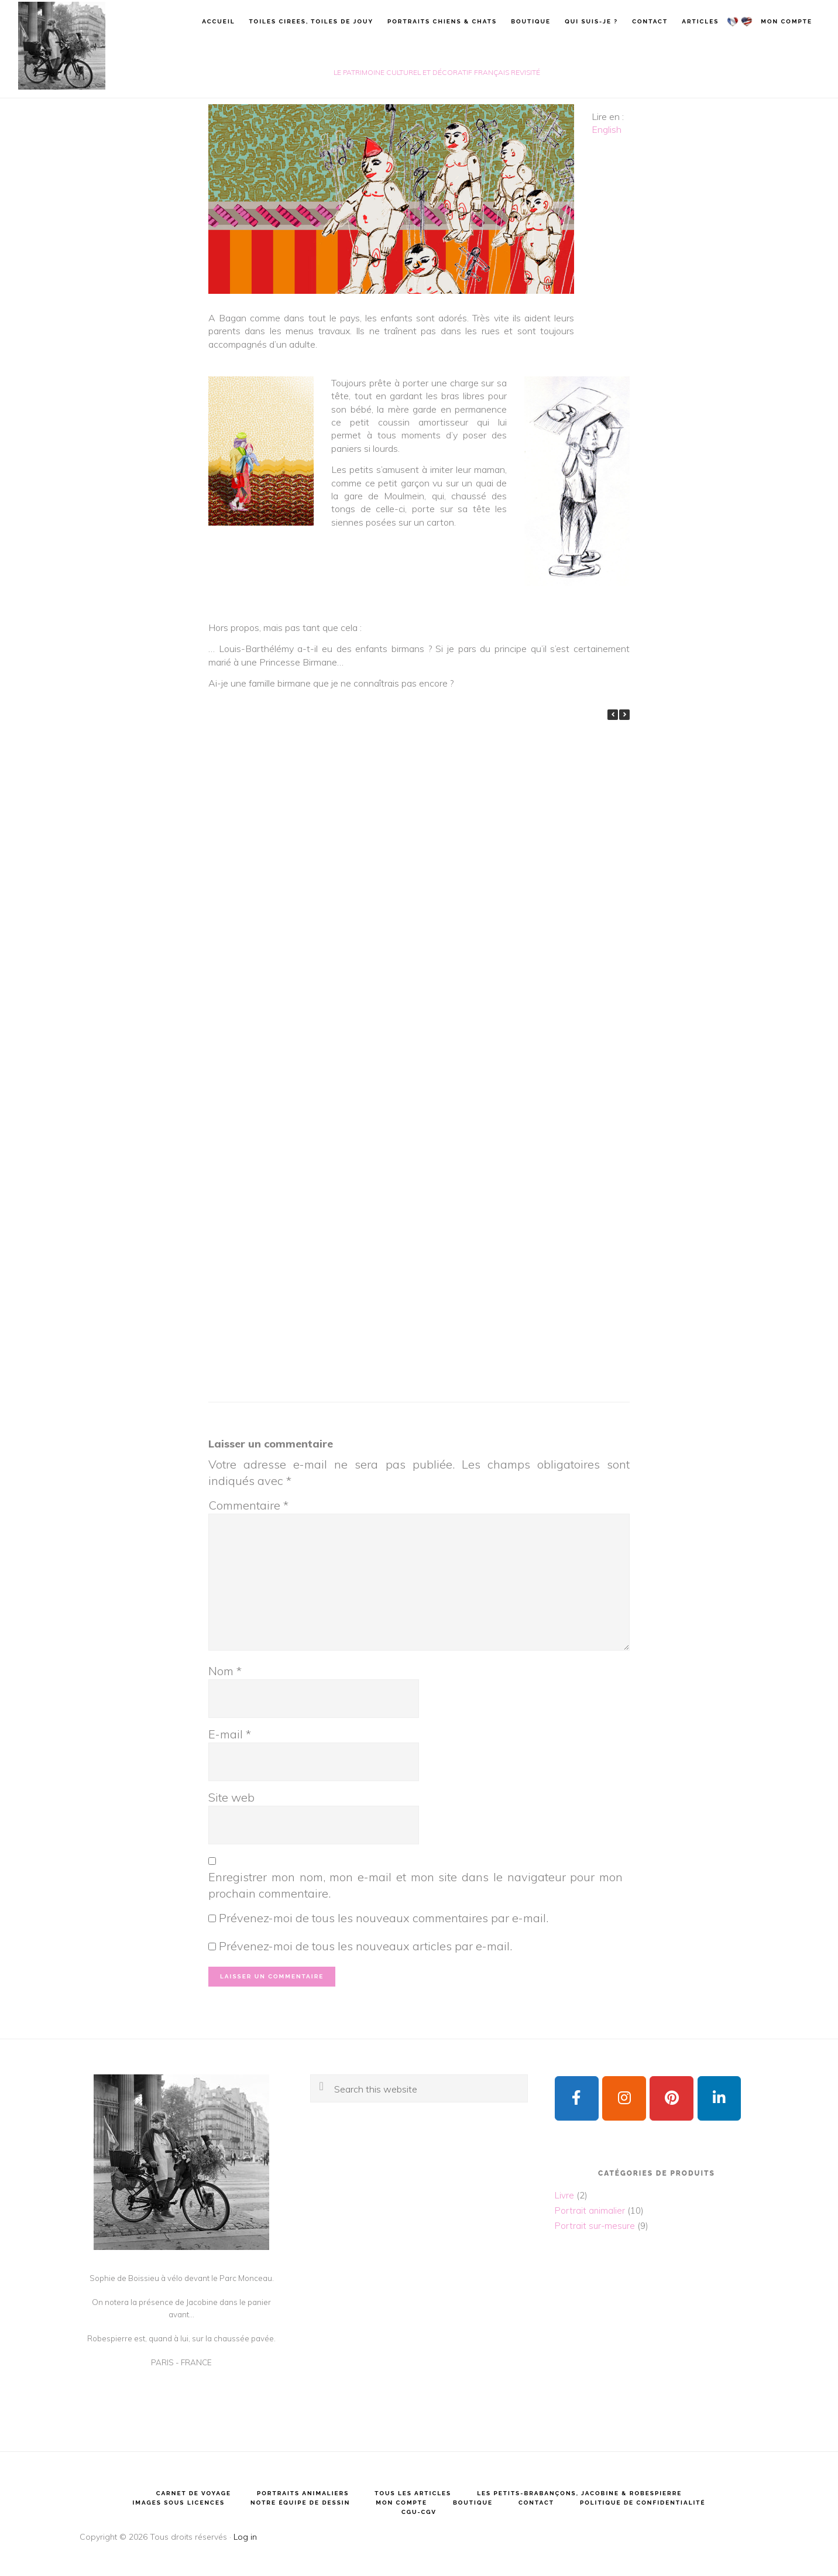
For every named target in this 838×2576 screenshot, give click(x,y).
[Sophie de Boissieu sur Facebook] (577, 2098)
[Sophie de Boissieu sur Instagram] (624, 2098)
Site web (231, 1797)
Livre (564, 2195)
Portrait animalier (590, 2210)
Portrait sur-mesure (595, 2225)
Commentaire (248, 1505)
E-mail (229, 1734)
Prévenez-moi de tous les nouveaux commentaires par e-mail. (383, 1917)
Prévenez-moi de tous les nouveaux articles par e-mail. (365, 1946)
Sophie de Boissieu (61, 46)
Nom (225, 1670)
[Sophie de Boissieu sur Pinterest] (671, 2098)
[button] (624, 714)
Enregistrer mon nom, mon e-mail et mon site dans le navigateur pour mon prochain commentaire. (415, 1885)
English (606, 129)
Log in (245, 2537)
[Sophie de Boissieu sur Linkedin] (719, 2098)
